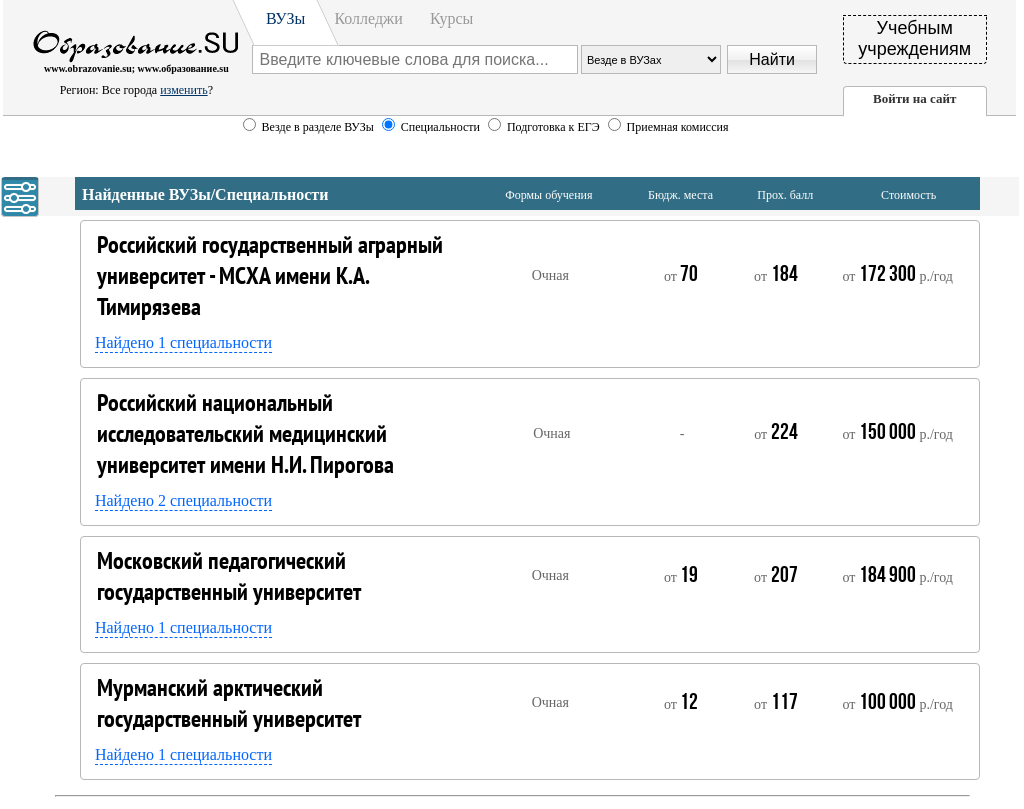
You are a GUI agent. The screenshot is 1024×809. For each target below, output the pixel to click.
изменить (183, 90)
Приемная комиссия (678, 127)
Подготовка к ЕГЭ (555, 127)
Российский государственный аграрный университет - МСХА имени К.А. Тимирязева (270, 275)
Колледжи (368, 18)
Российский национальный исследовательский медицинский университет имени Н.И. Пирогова (245, 433)
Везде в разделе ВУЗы (318, 127)
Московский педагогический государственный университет (229, 576)
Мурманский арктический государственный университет (229, 703)
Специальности (442, 127)
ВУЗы (285, 18)
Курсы (451, 18)
